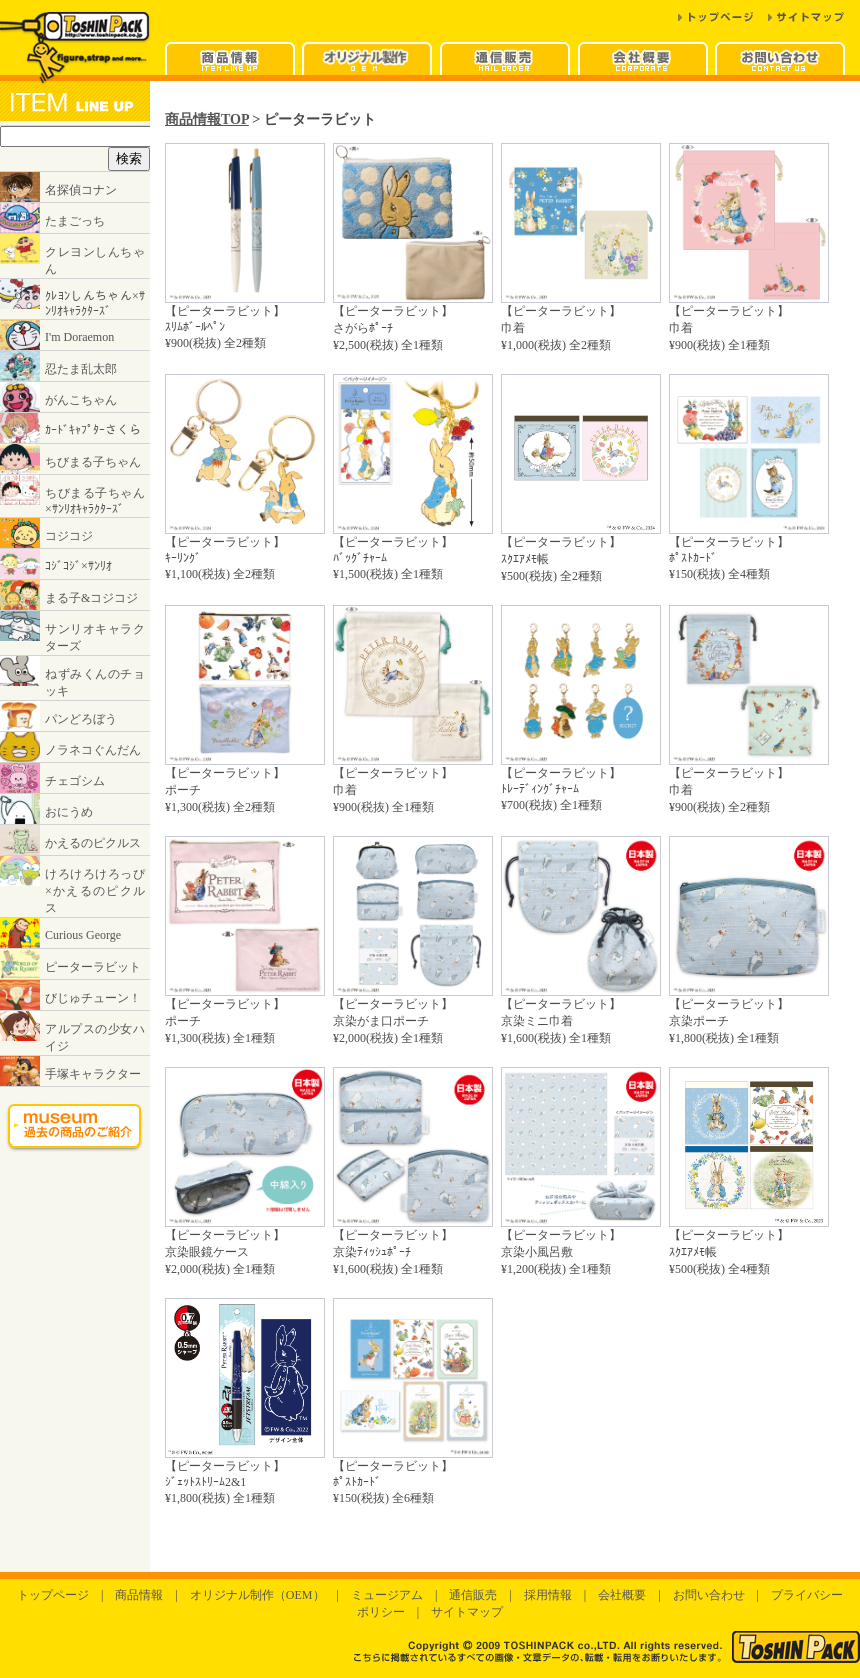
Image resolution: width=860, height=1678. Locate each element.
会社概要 (622, 1595)
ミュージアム (387, 1595)
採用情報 (548, 1595)
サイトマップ (467, 1612)
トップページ (53, 1595)
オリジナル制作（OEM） (257, 1595)
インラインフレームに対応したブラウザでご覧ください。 (75, 631)
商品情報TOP (207, 119)
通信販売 (473, 1595)
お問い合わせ (709, 1595)
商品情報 (139, 1595)
